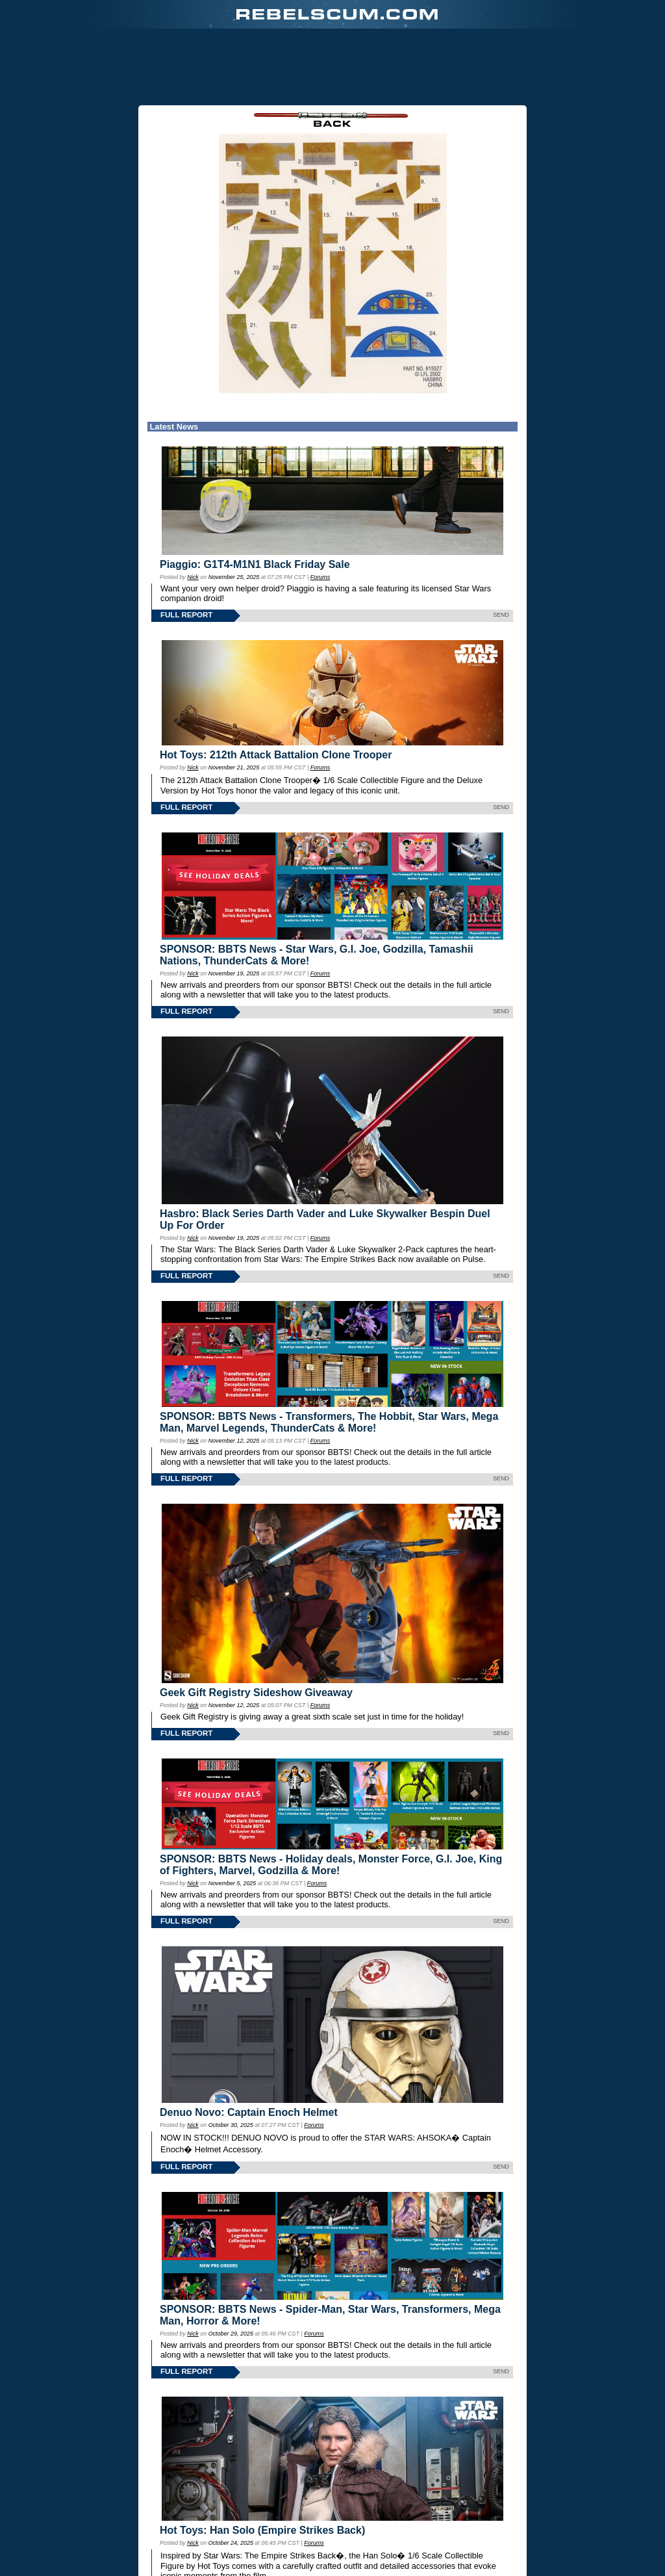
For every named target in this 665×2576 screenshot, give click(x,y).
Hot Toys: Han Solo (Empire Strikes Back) (262, 2530)
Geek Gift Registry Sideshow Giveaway (256, 1692)
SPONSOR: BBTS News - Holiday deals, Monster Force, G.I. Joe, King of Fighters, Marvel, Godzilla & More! (331, 1864)
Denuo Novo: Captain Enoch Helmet (249, 2112)
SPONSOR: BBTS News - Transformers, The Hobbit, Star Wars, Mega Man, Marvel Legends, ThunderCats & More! (329, 1422)
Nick (192, 577)
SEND (501, 615)
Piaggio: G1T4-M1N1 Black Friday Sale (255, 564)
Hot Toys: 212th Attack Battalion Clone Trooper (276, 754)
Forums (320, 577)
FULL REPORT (186, 615)
